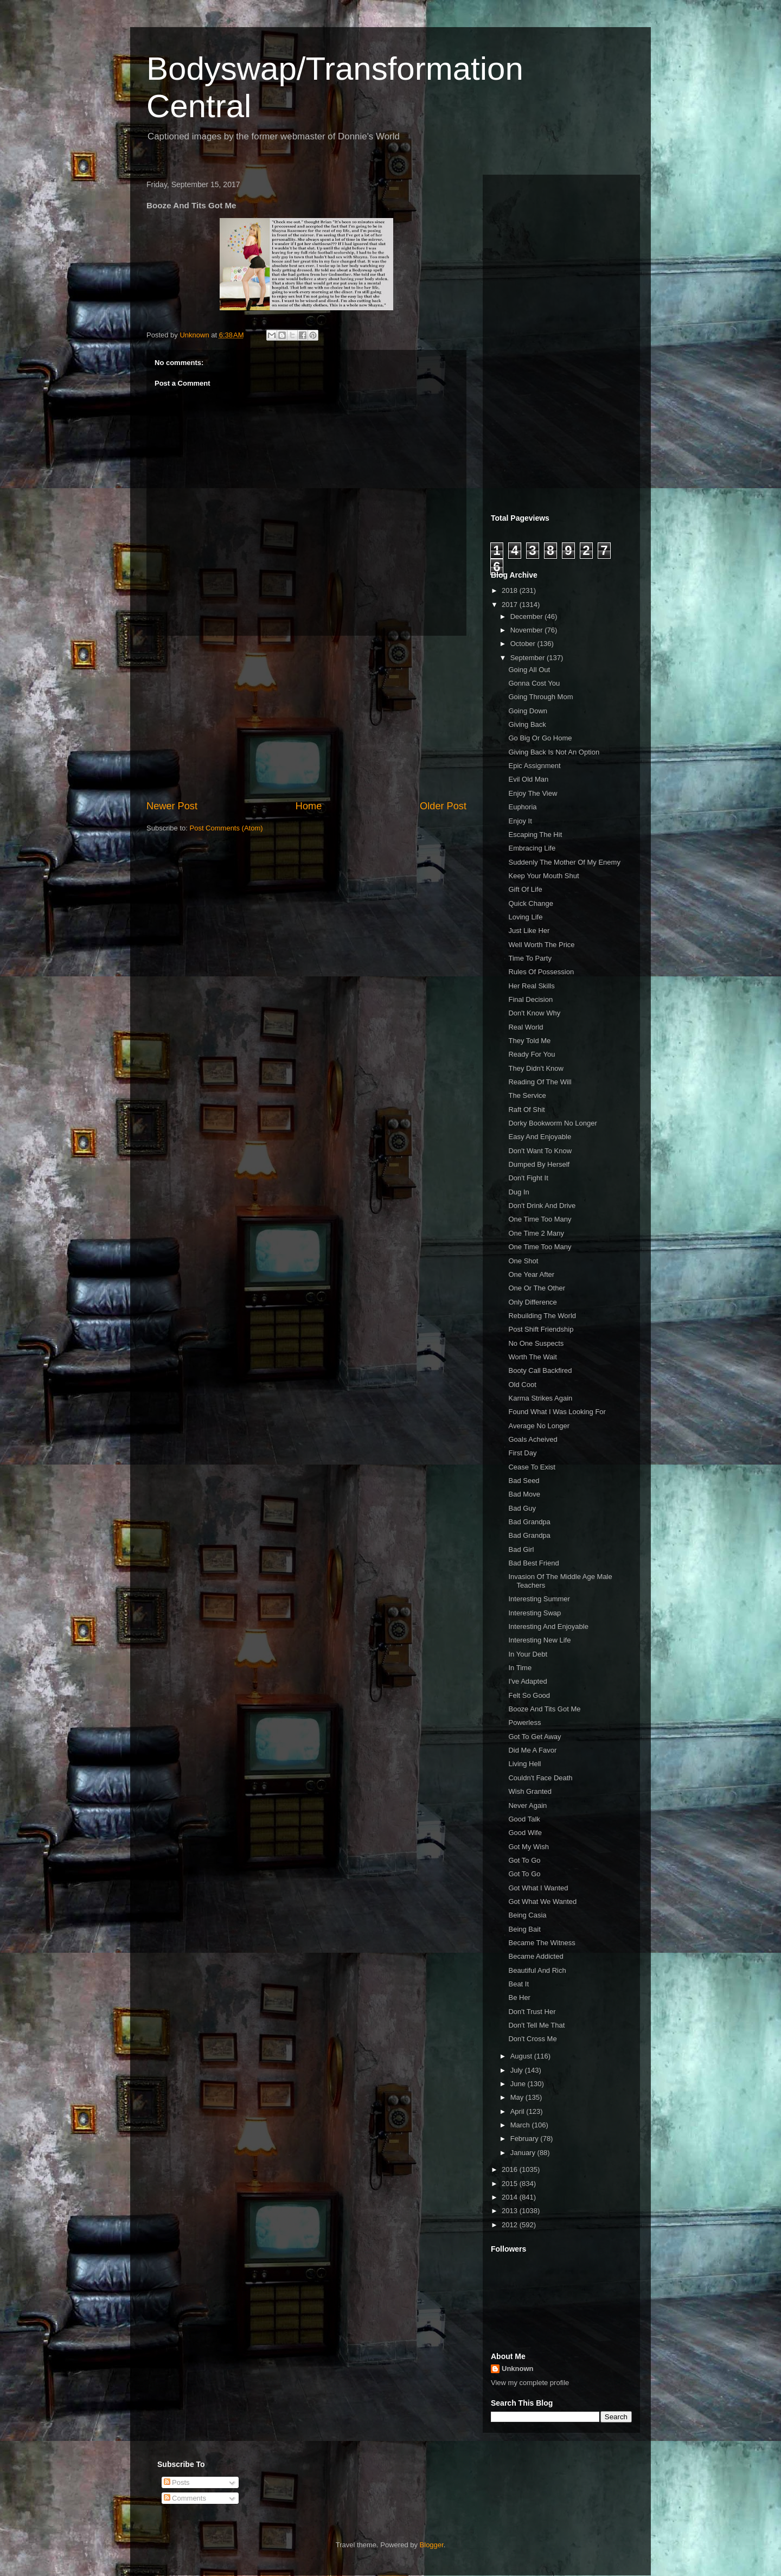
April (518, 2111)
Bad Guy (522, 1508)
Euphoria (522, 807)
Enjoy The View (532, 793)
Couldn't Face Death (540, 1778)
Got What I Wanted (538, 1888)
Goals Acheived (532, 1439)
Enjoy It (520, 821)
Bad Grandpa (529, 1522)
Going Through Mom (540, 697)
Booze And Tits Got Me (544, 1709)
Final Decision (530, 999)
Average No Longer (538, 1426)
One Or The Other (536, 1288)
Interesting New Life (539, 1640)
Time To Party (529, 958)
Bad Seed (523, 1480)
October (523, 644)
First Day (522, 1453)
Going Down (527, 711)
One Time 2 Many (536, 1233)
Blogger (432, 2545)
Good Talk (524, 1819)
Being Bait (524, 1929)
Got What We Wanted (542, 1901)
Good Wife (524, 1833)
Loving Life (525, 917)
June (519, 2084)
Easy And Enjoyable (539, 1137)
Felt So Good (529, 1695)
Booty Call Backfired (540, 1370)
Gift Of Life (525, 889)
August (522, 2056)
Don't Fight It (528, 1178)
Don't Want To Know (540, 1151)
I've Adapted (527, 1681)
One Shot (523, 1261)
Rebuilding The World (542, 1316)
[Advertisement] (306, 717)
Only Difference (532, 1302)
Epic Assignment (534, 766)
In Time (520, 1668)
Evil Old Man (528, 779)
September (528, 658)
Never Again (527, 1805)
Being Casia (527, 1915)
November (527, 630)
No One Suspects (536, 1343)
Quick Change (530, 903)
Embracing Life (531, 848)
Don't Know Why (534, 1013)
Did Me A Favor (532, 1750)
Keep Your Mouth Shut (543, 876)
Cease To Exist (531, 1467)
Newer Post (171, 806)
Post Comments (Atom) (226, 828)
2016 (511, 2169)
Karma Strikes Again (540, 1398)
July (517, 2070)
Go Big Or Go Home (540, 738)
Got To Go (524, 1860)
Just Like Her (528, 930)
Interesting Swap (534, 1613)
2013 (511, 2211)
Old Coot (522, 1384)
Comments (185, 2498)
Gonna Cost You (534, 683)
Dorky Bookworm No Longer (552, 1123)
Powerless (524, 1722)
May (518, 2097)
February (525, 2138)
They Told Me (529, 1041)
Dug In (518, 1192)
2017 (511, 604)
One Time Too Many (539, 1219)
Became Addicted (535, 1956)
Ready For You (531, 1054)
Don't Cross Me (532, 2039)
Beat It (518, 1984)
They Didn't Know (535, 1068)
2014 (511, 2197)
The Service (527, 1095)
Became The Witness (541, 1943)
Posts (177, 2482)
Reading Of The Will (539, 1082)
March (521, 2125)
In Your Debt (527, 1654)
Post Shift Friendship (540, 1329)
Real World (525, 1027)
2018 (511, 590)
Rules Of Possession (541, 972)
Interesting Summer (538, 1599)
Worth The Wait (532, 1357)
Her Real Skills (531, 986)
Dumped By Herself (538, 1164)
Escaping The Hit (535, 834)
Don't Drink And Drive (541, 1205)
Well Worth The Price (541, 945)
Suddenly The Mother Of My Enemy (564, 862)
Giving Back (527, 724)
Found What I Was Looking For (556, 1412)
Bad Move (524, 1494)
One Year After (531, 1274)
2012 (511, 2225)
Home (309, 806)
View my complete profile (530, 2383)
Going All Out (529, 670)
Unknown (518, 2368)
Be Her (519, 1997)
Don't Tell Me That (536, 2025)
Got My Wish (528, 1847)
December (527, 616)
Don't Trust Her (531, 2012)
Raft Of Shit (526, 1109)
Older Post (443, 806)
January (523, 2153)
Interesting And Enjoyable (548, 1626)
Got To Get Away (534, 1737)
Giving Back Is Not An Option (553, 752)
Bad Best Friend (533, 1563)
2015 (511, 2183)
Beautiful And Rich (537, 1970)
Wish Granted (529, 1791)
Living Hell (524, 1764)
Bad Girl (521, 1549)
